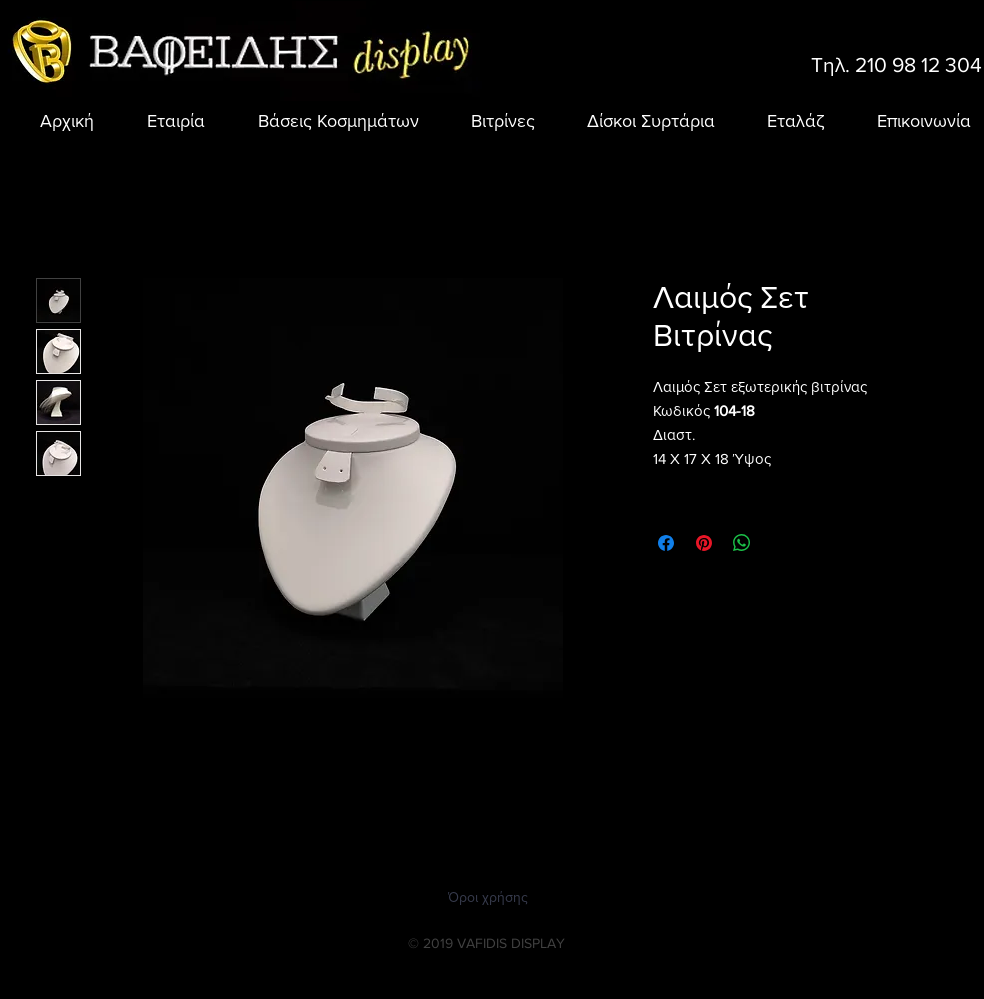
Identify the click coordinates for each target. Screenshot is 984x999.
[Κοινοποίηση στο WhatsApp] (742, 543)
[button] (327, 121)
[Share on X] (780, 543)
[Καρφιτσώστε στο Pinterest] (704, 543)
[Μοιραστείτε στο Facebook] (666, 543)
